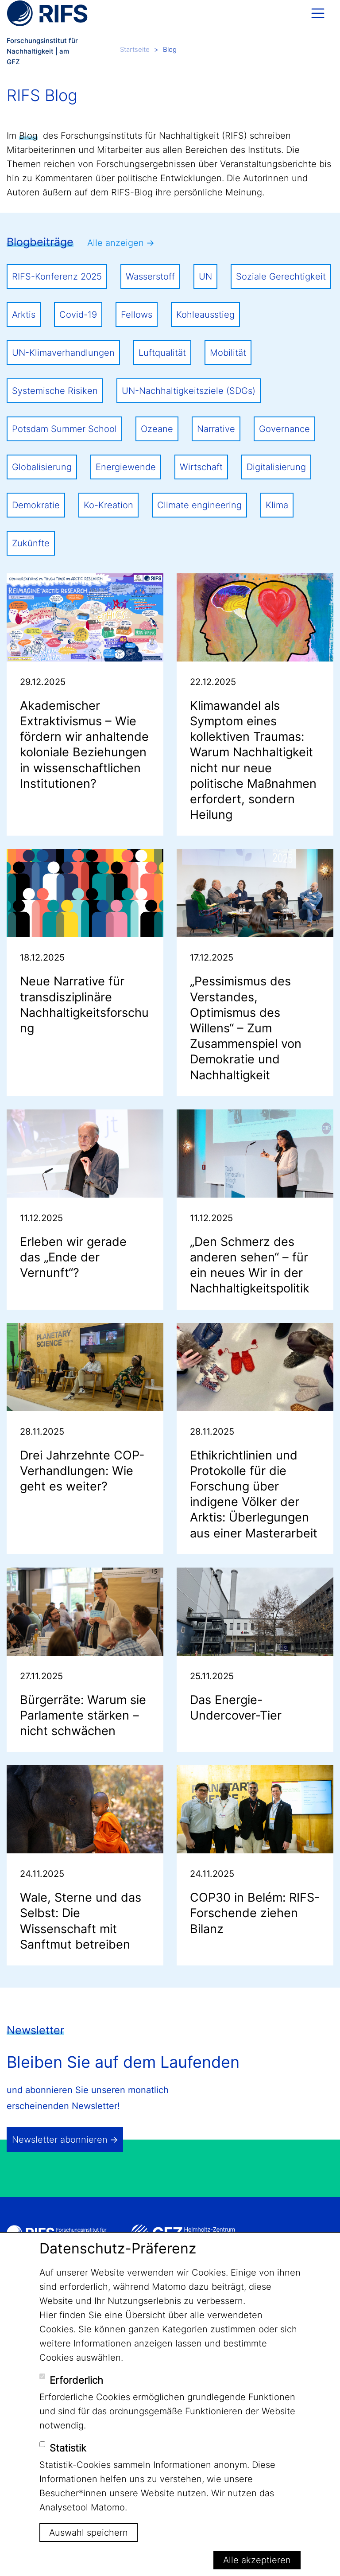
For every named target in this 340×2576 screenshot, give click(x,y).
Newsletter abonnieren (60, 2139)
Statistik (68, 2448)
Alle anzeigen (115, 242)
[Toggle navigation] (317, 13)
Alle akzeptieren (257, 2560)
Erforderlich (76, 2380)
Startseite (135, 49)
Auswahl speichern (88, 2532)
